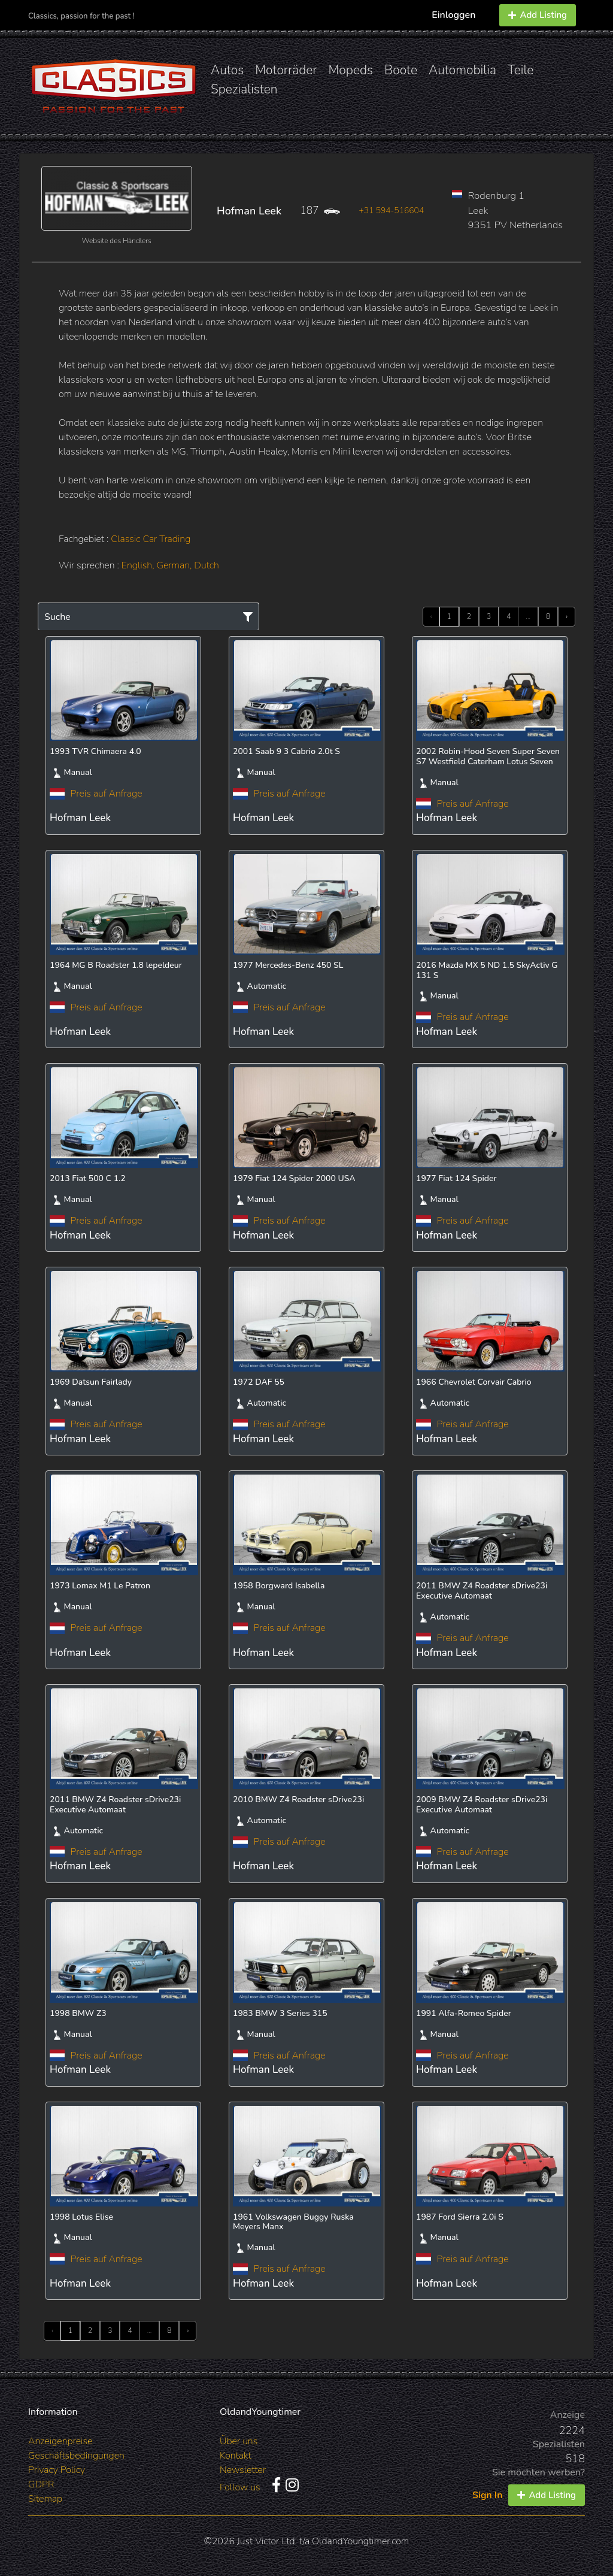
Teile (521, 70)
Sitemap (45, 2498)
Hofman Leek (249, 211)
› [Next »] (567, 616)
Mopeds (351, 70)
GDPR (41, 2484)
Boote (400, 70)
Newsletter (243, 2470)
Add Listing (537, 15)
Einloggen (453, 15)
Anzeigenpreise (60, 2441)
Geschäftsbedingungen (76, 2455)
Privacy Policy (56, 2470)
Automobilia (462, 70)
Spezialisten (244, 89)
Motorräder (286, 70)
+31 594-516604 (391, 210)
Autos (227, 70)
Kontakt (235, 2455)
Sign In (487, 2495)
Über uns (238, 2441)
